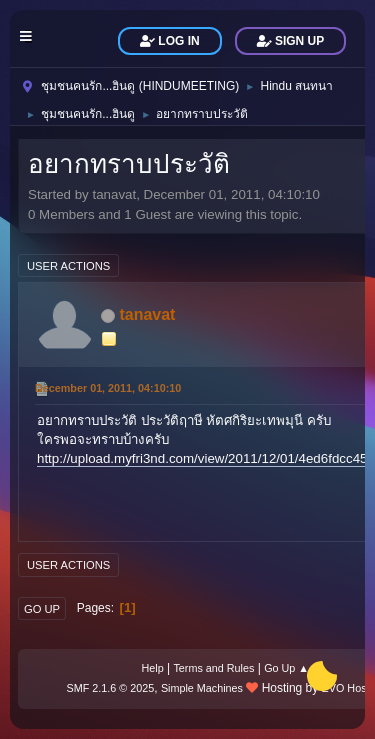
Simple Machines (202, 688)
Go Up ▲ (286, 668)
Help (153, 668)
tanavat (147, 314)
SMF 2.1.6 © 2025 (111, 688)
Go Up (42, 609)
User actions (68, 266)
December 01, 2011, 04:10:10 (108, 388)
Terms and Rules (213, 668)
